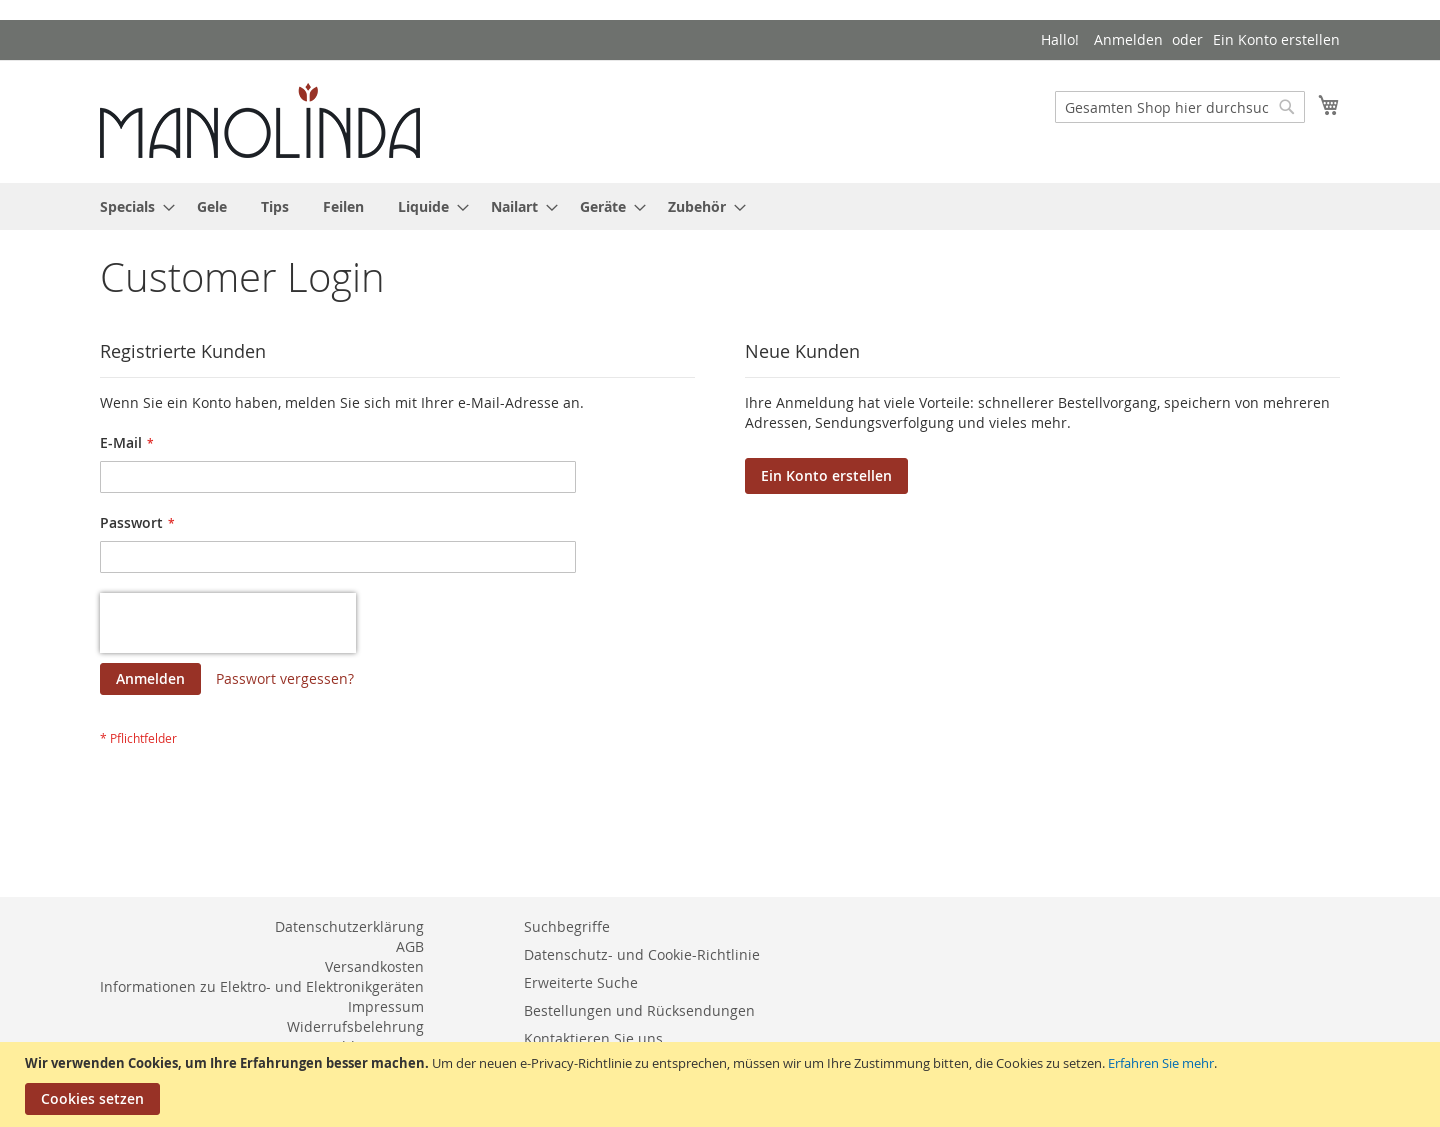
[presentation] (228, 623)
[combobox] (1180, 107)
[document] (722, 1084)
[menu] (720, 206)
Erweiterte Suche (581, 982)
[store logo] (260, 120)
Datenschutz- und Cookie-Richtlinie (642, 954)
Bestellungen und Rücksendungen (639, 1010)
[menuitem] (131, 206)
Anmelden (1128, 39)
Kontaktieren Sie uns (593, 1038)
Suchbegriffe (567, 926)
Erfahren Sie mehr (1161, 1063)
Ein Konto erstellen (1276, 39)
